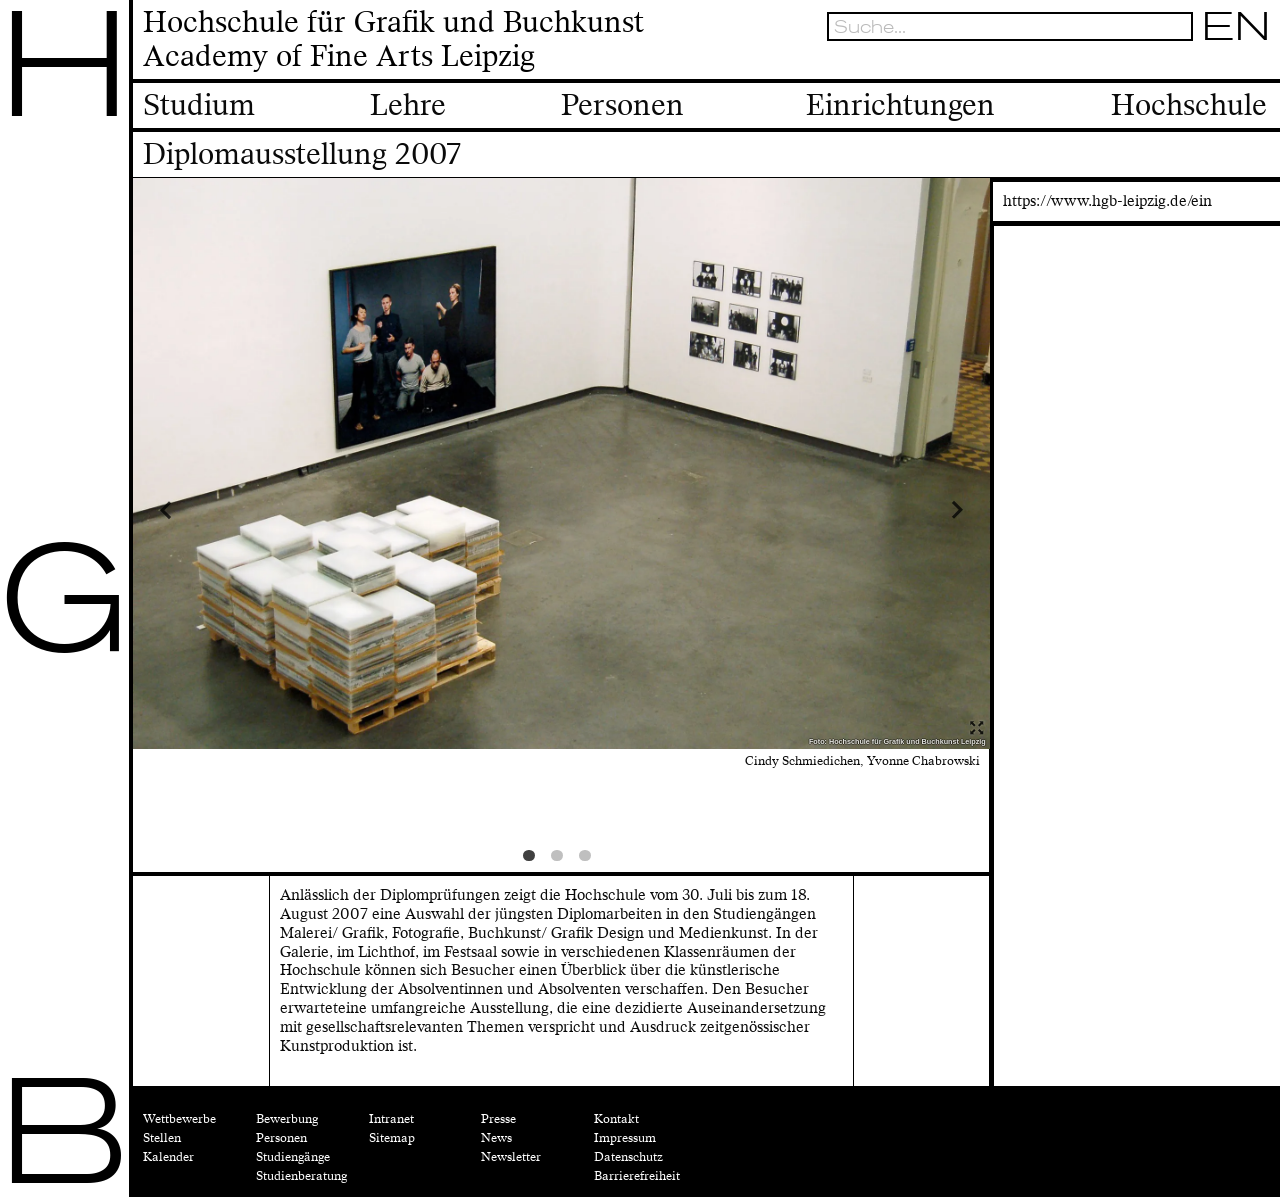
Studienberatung (301, 1176)
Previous (240, 509)
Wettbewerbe (179, 1119)
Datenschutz (628, 1157)
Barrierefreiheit (637, 1176)
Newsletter (511, 1157)
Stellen (162, 1138)
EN (1237, 26)
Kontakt (616, 1119)
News (496, 1138)
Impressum (625, 1138)
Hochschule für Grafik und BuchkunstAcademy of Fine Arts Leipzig (393, 40)
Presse (498, 1119)
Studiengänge (293, 1157)
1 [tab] (533, 860)
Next (882, 509)
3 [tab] (589, 860)
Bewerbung (287, 1119)
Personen (281, 1138)
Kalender (168, 1157)
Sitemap (392, 1138)
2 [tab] (561, 860)
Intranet (391, 1119)
